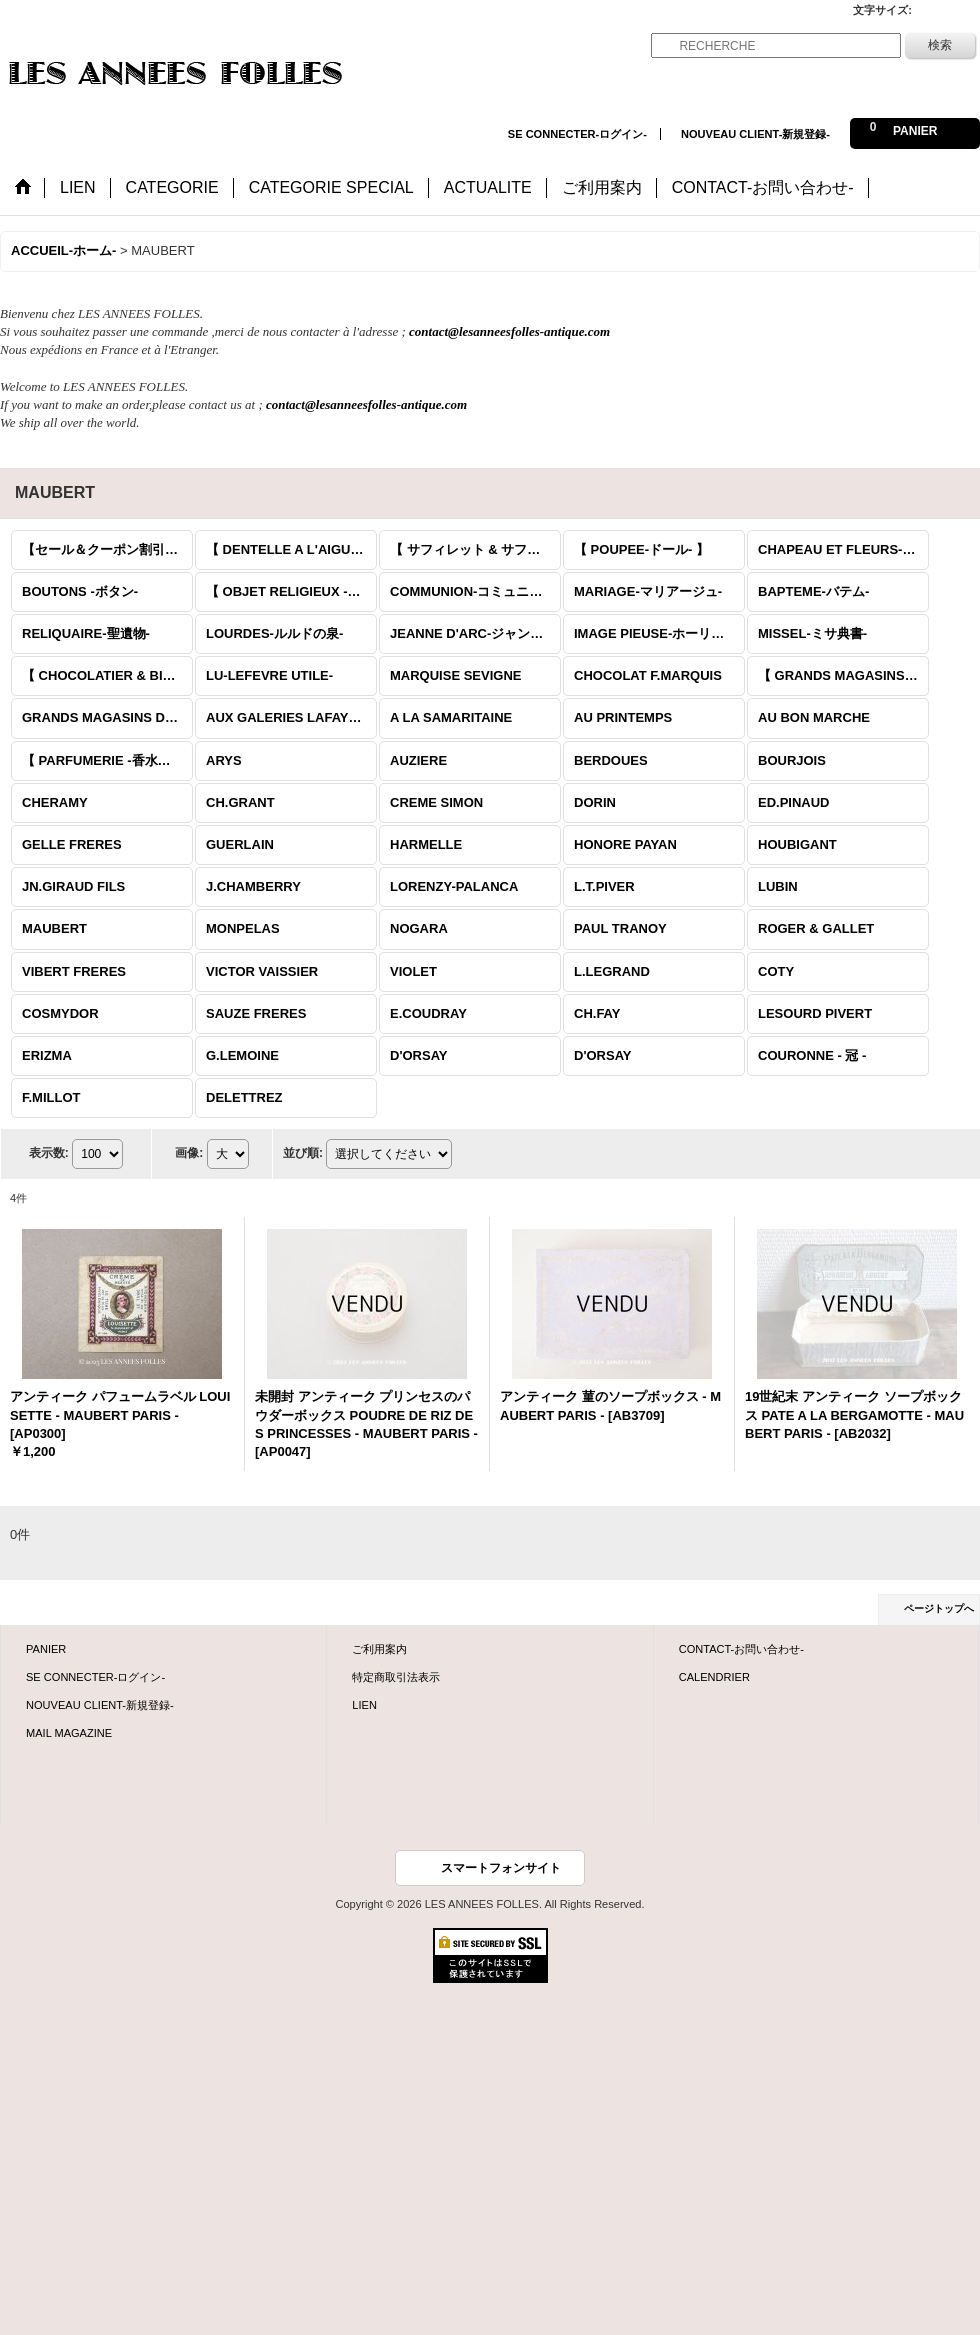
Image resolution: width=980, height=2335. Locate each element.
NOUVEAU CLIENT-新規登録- (755, 134)
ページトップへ (939, 1608)
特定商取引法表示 (396, 1677)
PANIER (46, 1649)
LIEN (364, 1705)
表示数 (49, 1153)
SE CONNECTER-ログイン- (577, 134)
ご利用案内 (379, 1649)
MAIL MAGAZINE (69, 1733)
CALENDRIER (714, 1677)
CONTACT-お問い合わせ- (741, 1649)
